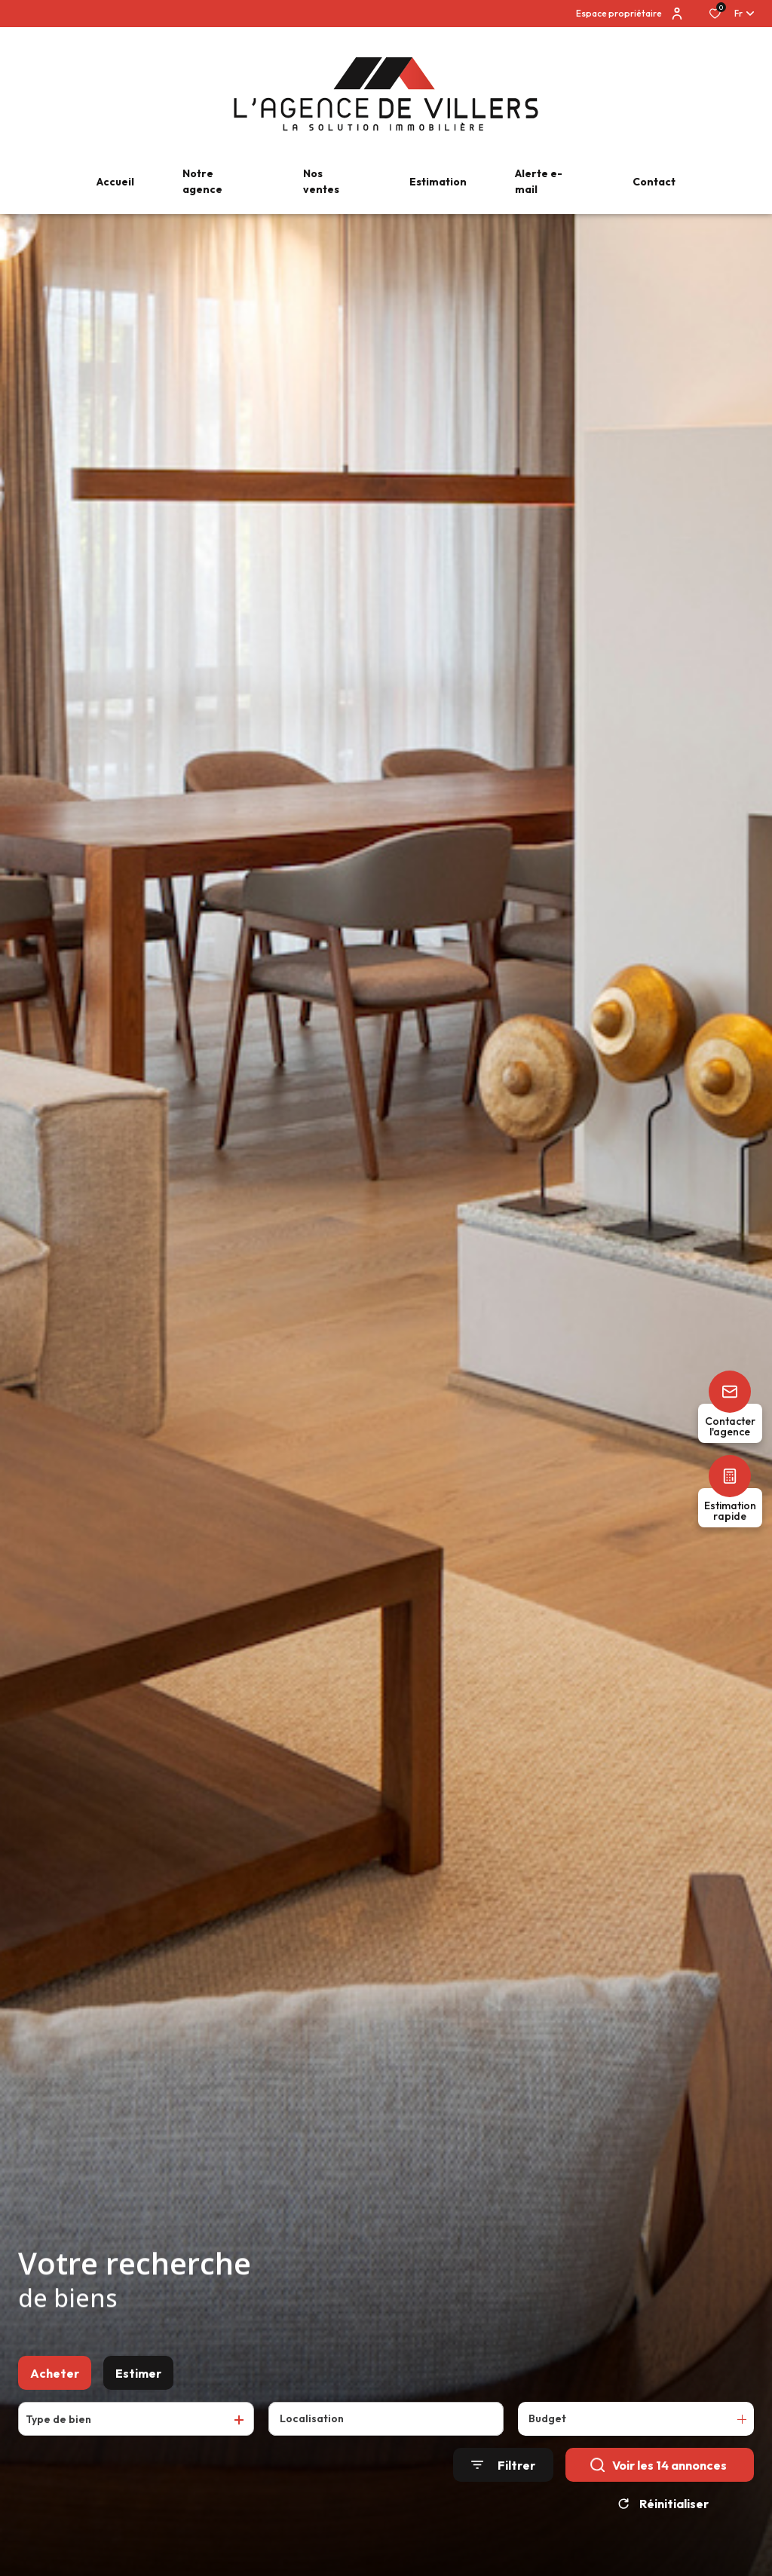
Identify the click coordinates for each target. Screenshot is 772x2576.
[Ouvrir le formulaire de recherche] (503, 2471)
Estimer (138, 2378)
